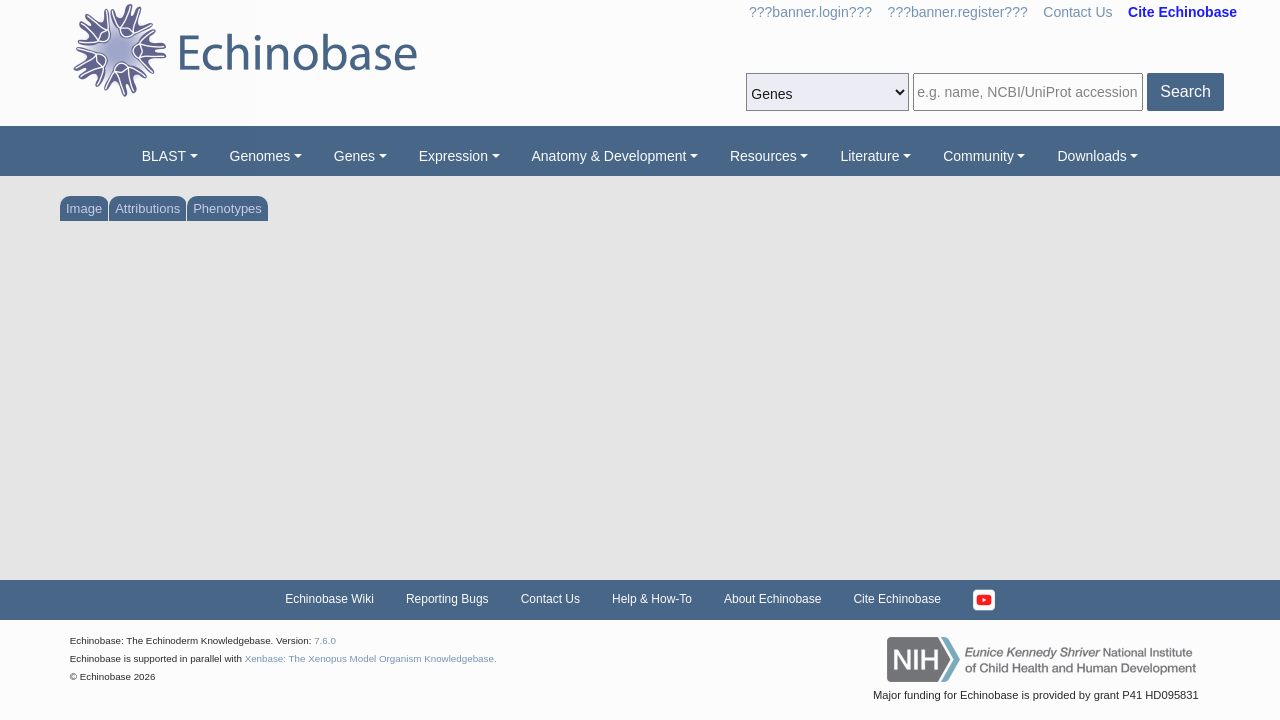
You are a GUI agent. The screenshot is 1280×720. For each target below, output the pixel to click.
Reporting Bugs (447, 599)
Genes (354, 156)
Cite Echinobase (896, 599)
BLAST (164, 156)
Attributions (147, 208)
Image (84, 208)
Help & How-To (652, 599)
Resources (763, 156)
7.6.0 (325, 640)
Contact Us (1077, 12)
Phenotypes (227, 208)
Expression (453, 156)
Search (1185, 91)
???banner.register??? (958, 12)
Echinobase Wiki (329, 599)
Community (978, 156)
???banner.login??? (810, 12)
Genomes (260, 156)
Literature (869, 156)
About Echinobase (772, 599)
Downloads (1091, 156)
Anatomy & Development (609, 156)
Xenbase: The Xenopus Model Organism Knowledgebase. (371, 658)
